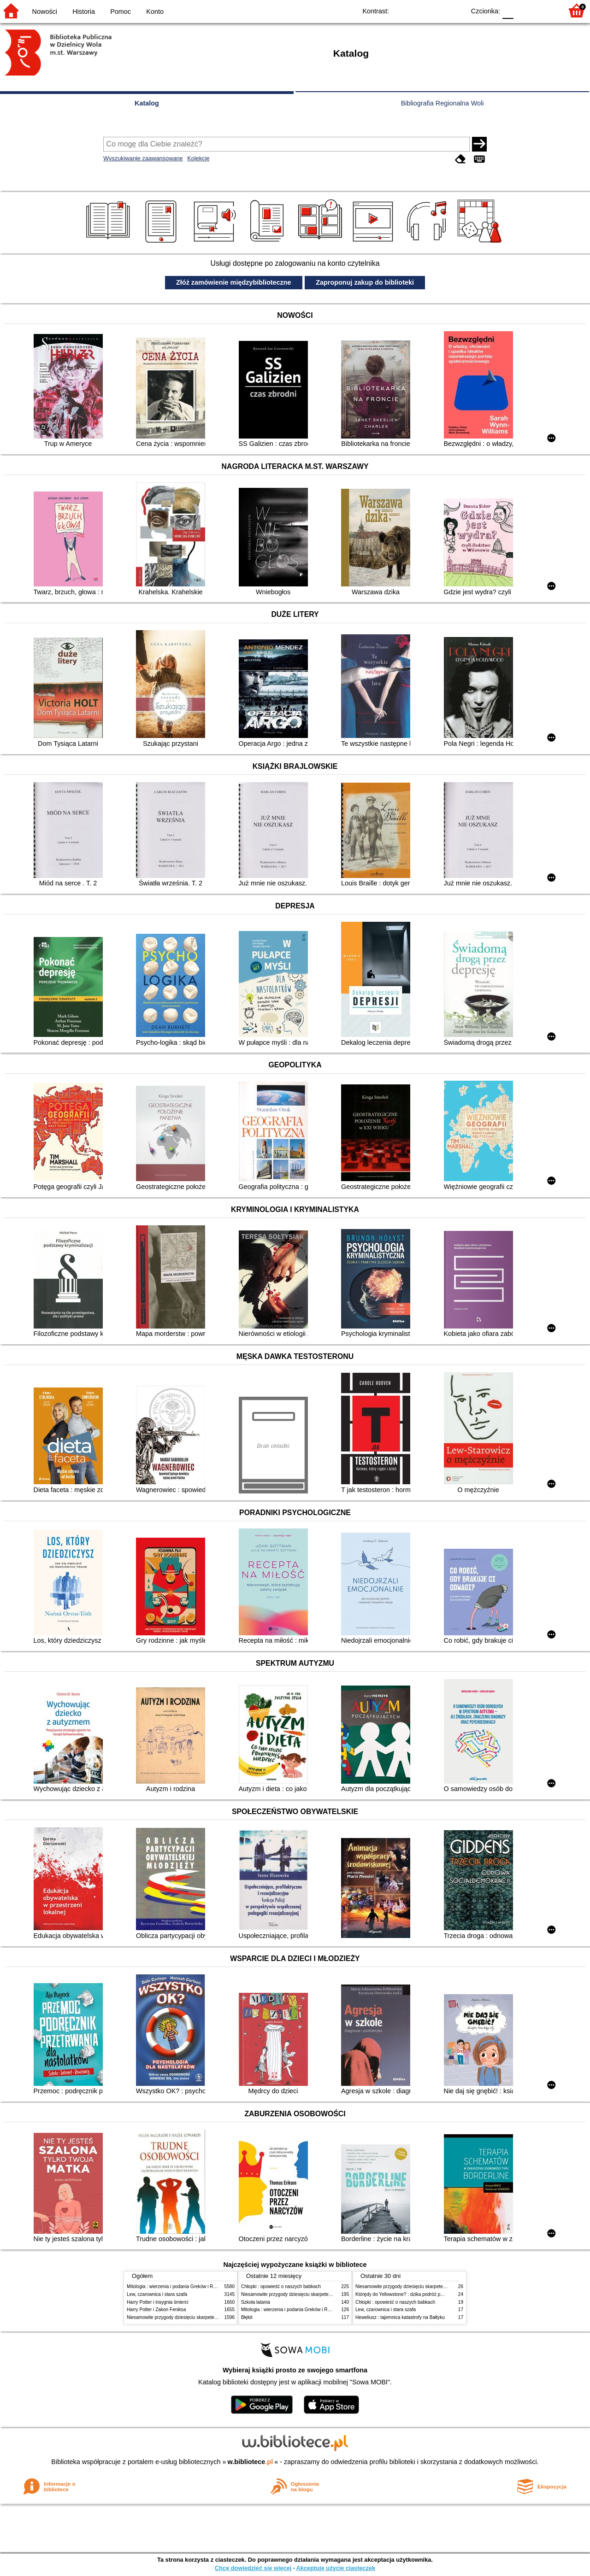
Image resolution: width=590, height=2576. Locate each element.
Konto (155, 11)
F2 (545, 10)
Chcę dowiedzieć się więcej (253, 2567)
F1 (523, 10)
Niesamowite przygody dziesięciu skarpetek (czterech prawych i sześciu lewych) (209, 2317)
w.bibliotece (250, 2461)
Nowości (44, 11)
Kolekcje (198, 158)
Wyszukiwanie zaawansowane (143, 158)
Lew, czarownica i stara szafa (157, 2294)
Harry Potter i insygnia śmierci (158, 2302)
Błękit (247, 2317)
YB (437, 10)
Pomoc (120, 11)
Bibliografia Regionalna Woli (442, 103)
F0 (507, 10)
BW (418, 10)
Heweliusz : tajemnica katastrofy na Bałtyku (400, 2317)
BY (455, 10)
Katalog (147, 103)
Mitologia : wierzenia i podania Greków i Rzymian (177, 2286)
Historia (83, 11)
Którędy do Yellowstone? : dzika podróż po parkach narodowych (421, 2294)
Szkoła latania (255, 2302)
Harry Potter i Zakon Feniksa (156, 2309)
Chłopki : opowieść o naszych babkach (281, 2286)
